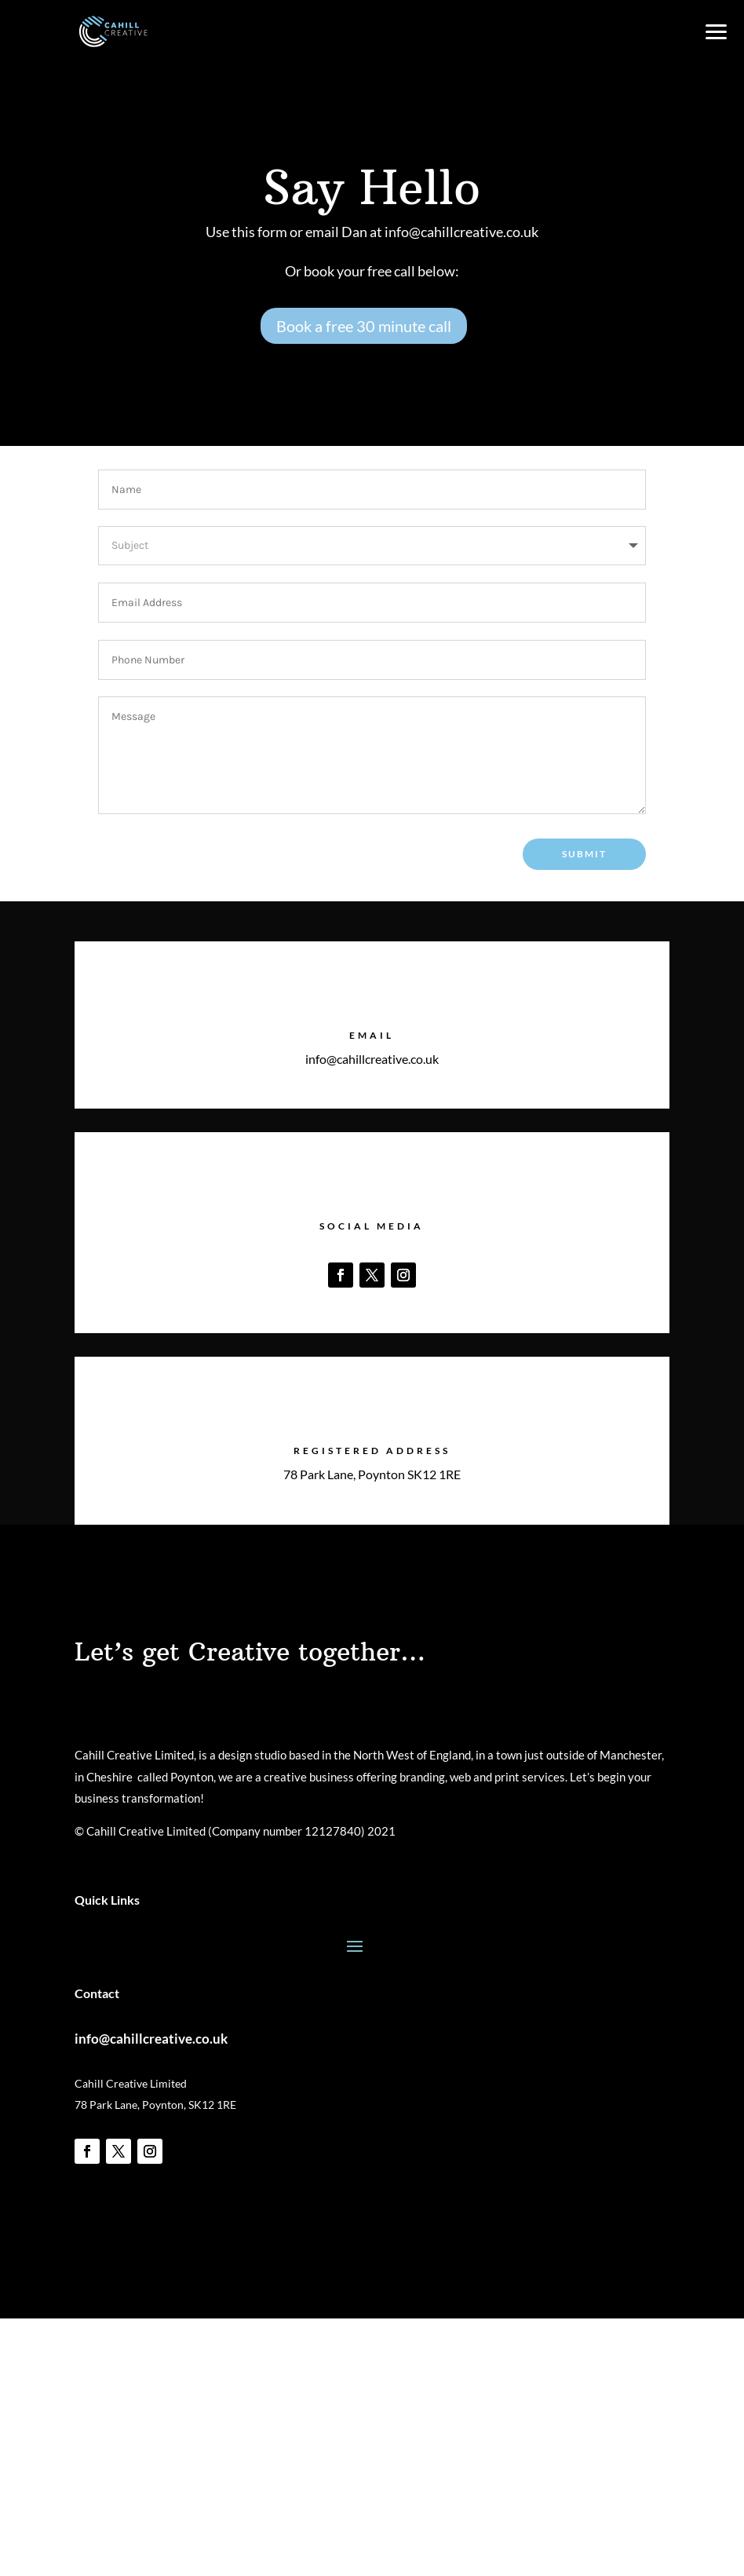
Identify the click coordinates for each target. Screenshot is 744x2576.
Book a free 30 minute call (363, 325)
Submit (584, 854)
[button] (714, 29)
